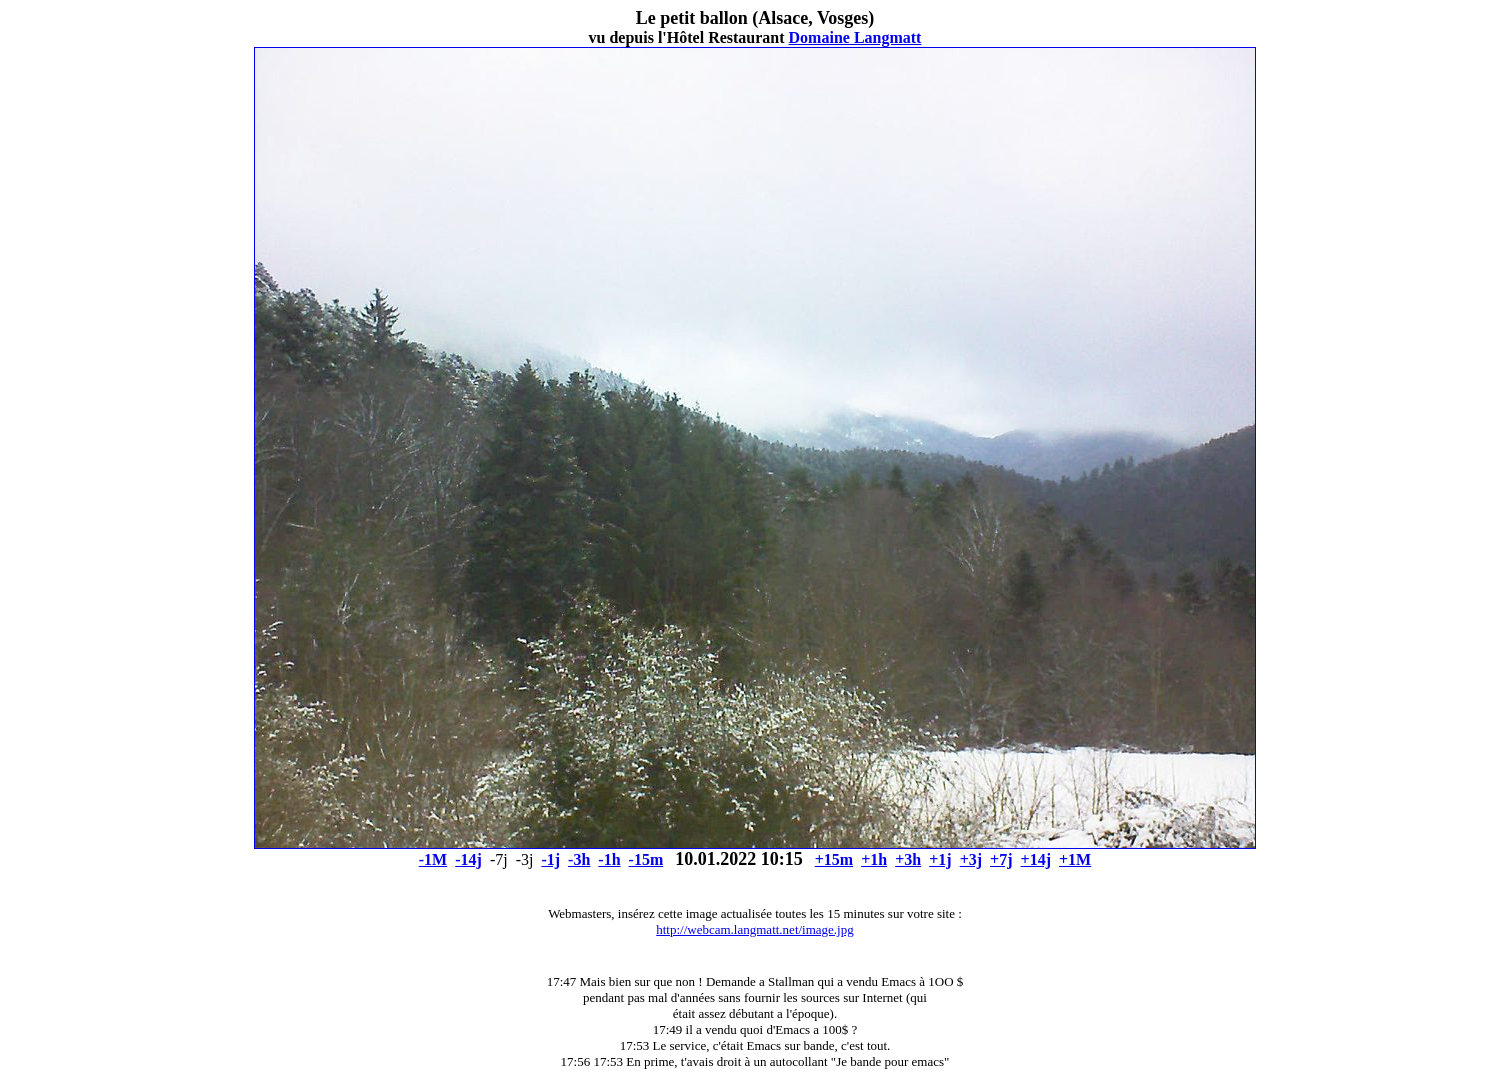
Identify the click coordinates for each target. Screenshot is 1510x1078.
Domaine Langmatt (855, 37)
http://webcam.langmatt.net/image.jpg (754, 929)
